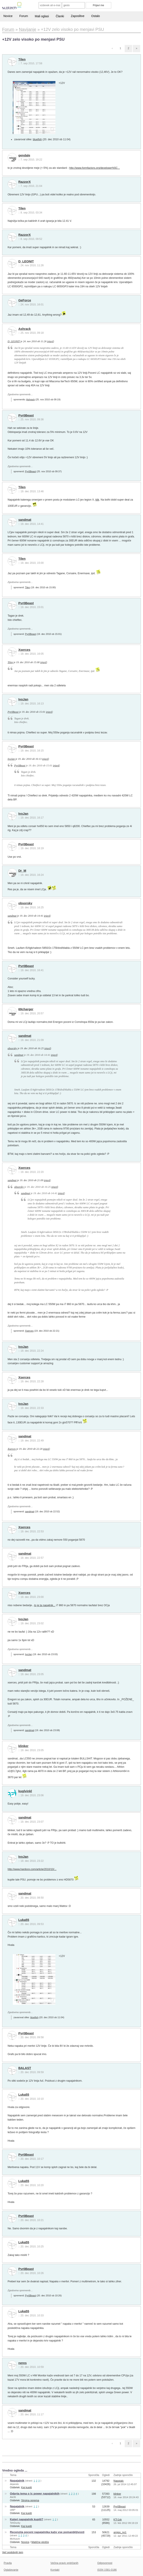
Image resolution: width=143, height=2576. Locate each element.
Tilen (22, 59)
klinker (23, 1746)
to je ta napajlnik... (44, 1605)
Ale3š (13, 2497)
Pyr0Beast (26, 415)
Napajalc (119, 2480)
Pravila (8, 2563)
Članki (60, 16)
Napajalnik (17, 2480)
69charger (25, 1009)
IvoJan (23, 699)
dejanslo (14, 2484)
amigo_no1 (120, 2532)
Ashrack (24, 329)
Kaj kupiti (26, 2487)
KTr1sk (118, 2519)
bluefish (37, 139)
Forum (23, 16)
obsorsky (25, 903)
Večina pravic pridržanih (64, 2563)
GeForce (24, 300)
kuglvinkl (25, 1791)
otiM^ (13, 2510)
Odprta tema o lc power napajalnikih (35, 2493)
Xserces (24, 649)
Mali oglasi (42, 16)
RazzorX (24, 181)
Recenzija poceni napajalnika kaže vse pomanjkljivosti (47, 2532)
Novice (8, 16)
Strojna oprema (30, 2500)
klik (97, 499)
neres (22, 2363)
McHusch (15, 2538)
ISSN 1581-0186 (107, 2569)
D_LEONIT (26, 261)
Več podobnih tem (12, 2552)
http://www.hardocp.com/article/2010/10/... (32, 1869)
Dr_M (22, 870)
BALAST (24, 2068)
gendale (24, 155)
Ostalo (95, 16)
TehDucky (15, 2523)
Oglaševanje (11, 2569)
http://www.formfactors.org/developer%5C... (94, 167)
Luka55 (23, 1920)
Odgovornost (104, 2563)
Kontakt (55, 2569)
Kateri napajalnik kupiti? (26, 2519)
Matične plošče (40, 2542)
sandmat (24, 519)
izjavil (50, 341)
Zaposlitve (77, 16)
